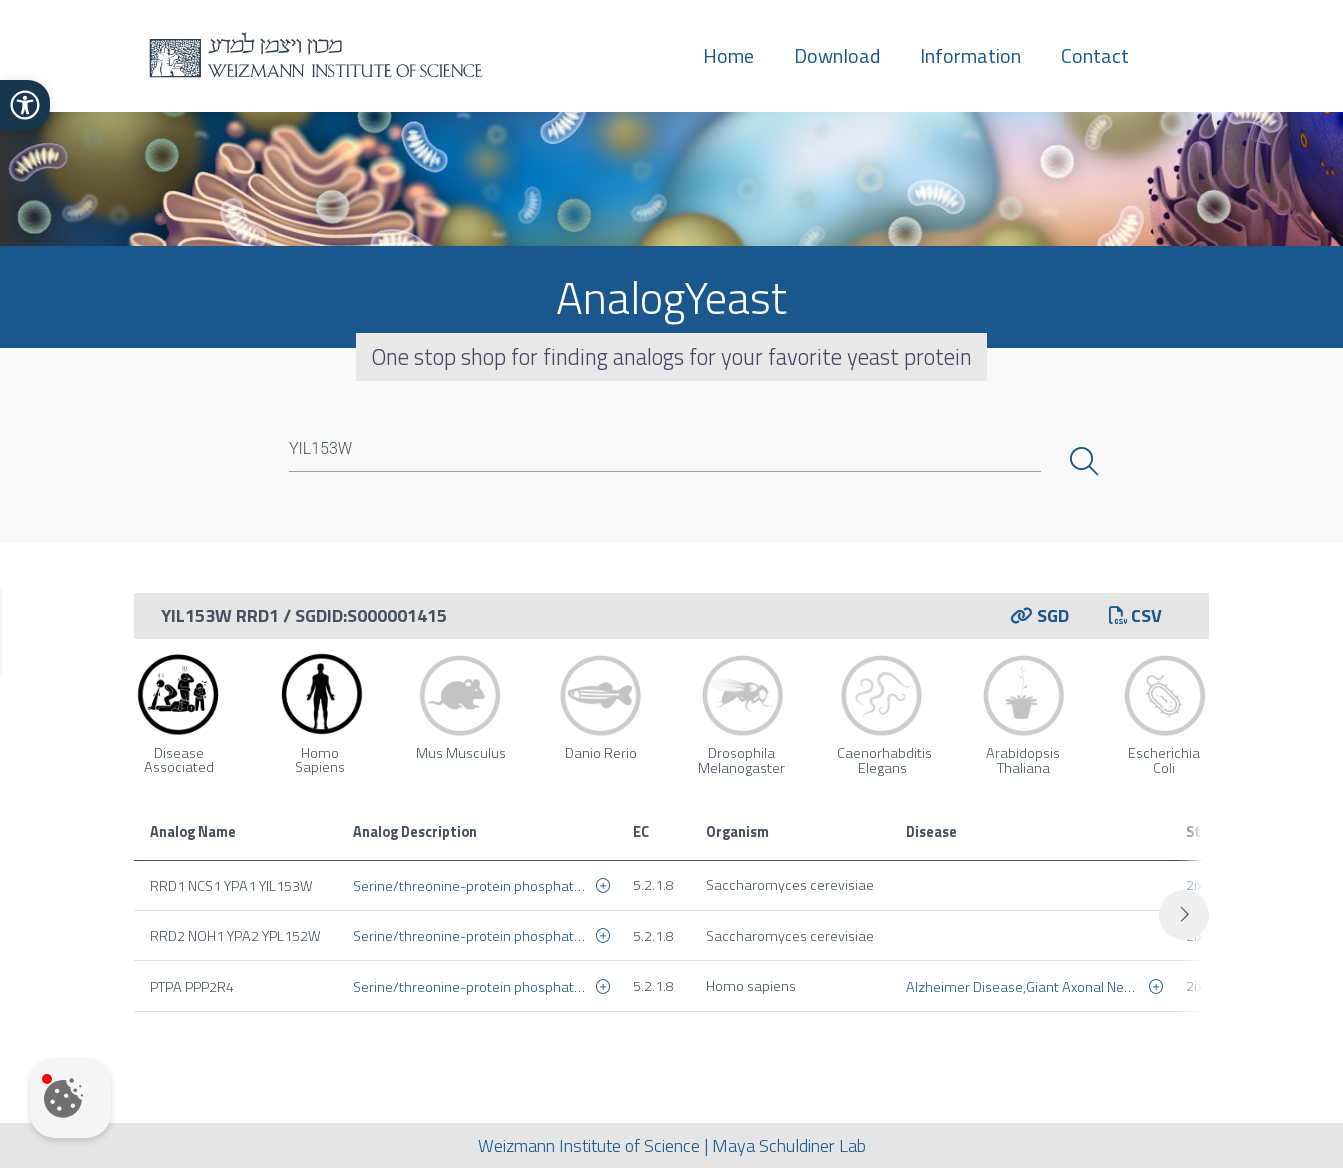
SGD (1039, 615)
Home (728, 55)
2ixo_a (1207, 885)
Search (1086, 462)
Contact (1095, 55)
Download (837, 55)
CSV (1135, 615)
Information (970, 55)
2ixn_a (1207, 936)
